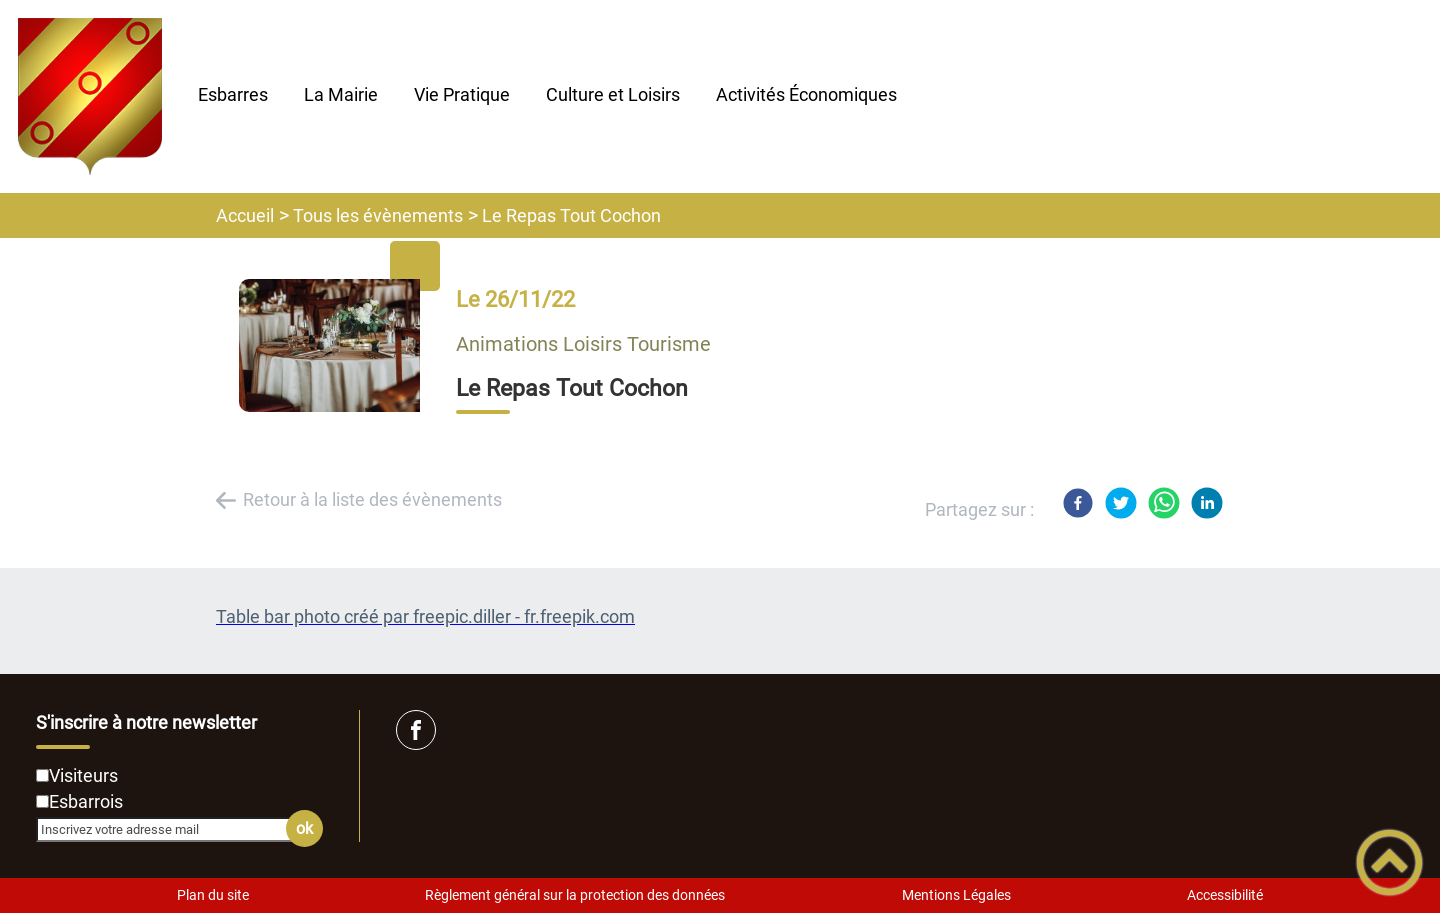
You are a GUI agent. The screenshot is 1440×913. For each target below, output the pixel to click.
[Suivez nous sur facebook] (416, 730)
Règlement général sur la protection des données (575, 895)
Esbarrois (86, 801)
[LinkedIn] (1207, 503)
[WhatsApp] (1164, 503)
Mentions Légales (956, 895)
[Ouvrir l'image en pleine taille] (339, 347)
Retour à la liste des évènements (372, 499)
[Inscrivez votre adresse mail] (171, 829)
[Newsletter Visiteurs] (42, 775)
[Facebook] (1078, 503)
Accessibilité (1225, 895)
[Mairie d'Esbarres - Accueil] (90, 96)
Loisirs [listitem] (595, 344)
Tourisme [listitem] (669, 344)
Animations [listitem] (509, 344)
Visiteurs (83, 775)
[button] (1389, 862)
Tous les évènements (378, 215)
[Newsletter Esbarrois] (42, 801)
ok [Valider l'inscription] (304, 828)
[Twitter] (1121, 503)
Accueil (245, 215)
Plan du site (213, 895)
